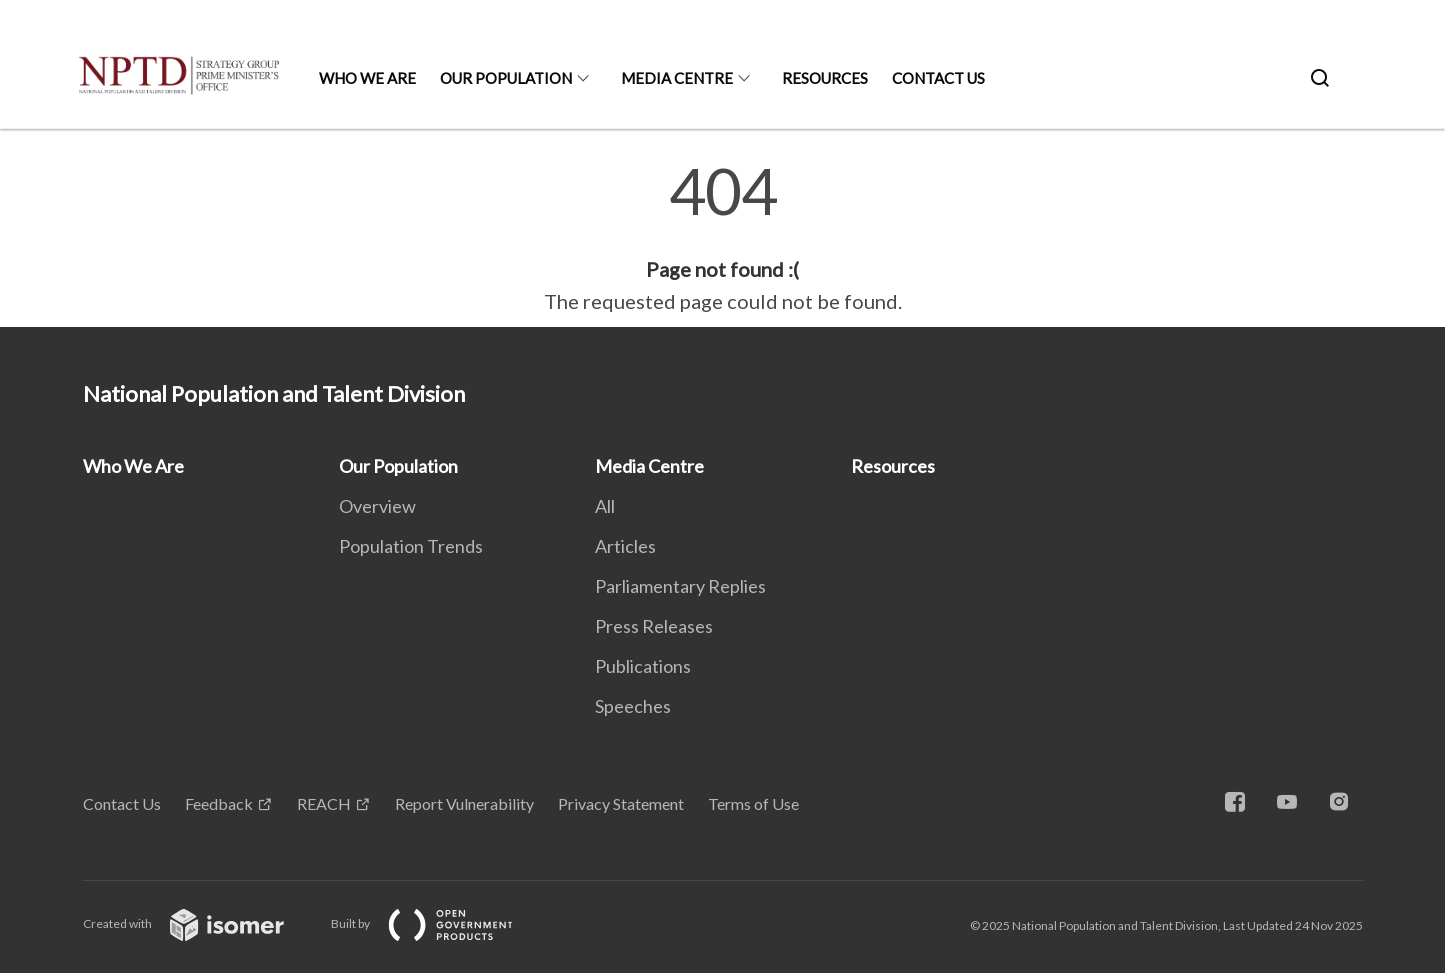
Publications (643, 666)
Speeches (633, 706)
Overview (377, 506)
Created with (199, 923)
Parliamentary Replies (680, 586)
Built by (438, 923)
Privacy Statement (621, 803)
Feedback (219, 803)
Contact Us (938, 78)
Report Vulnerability (464, 803)
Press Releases (654, 626)
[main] (722, 238)
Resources (825, 78)
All (605, 506)
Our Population (506, 78)
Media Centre (677, 78)
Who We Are (367, 78)
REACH (324, 803)
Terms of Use (753, 803)
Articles (625, 546)
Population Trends (411, 546)
